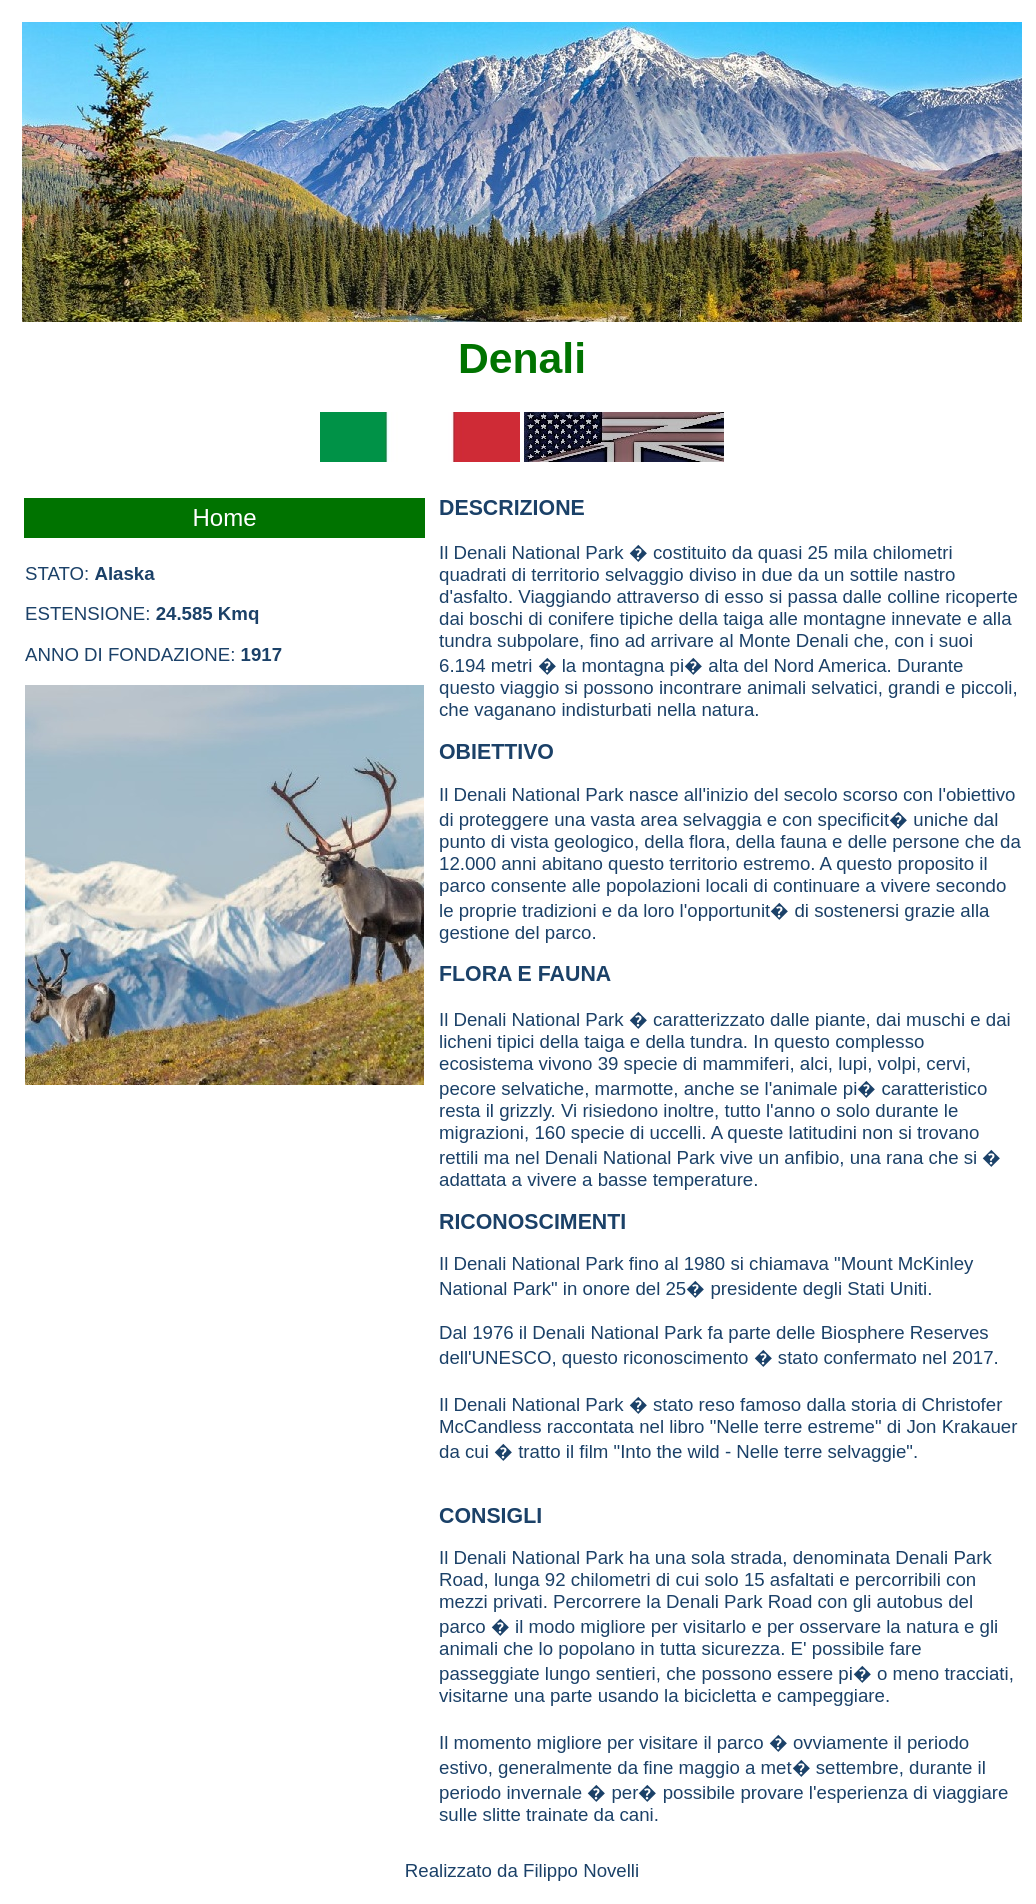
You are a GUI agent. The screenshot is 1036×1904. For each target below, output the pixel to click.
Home (224, 517)
